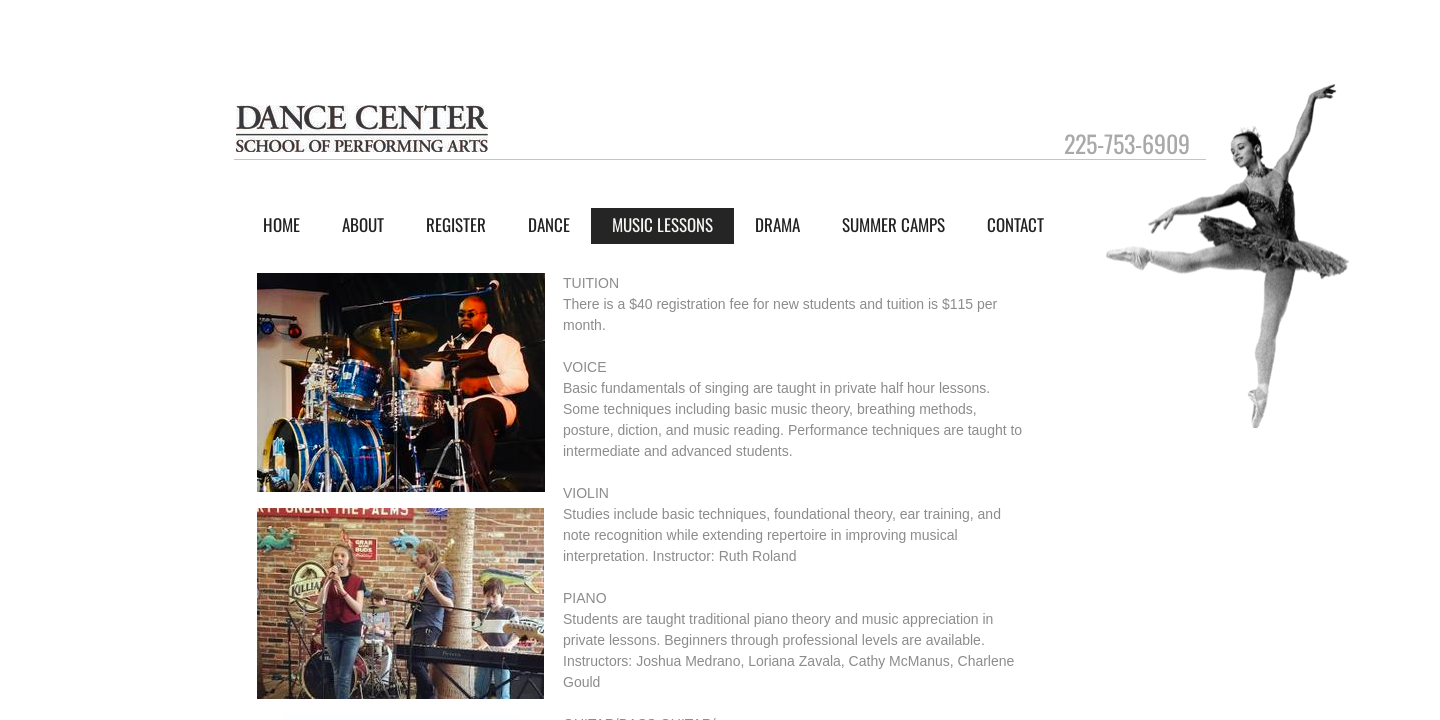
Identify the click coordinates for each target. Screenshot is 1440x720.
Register (456, 224)
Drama (777, 224)
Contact (1015, 224)
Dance (549, 224)
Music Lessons (662, 224)
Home (281, 224)
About (363, 224)
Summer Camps (893, 224)
